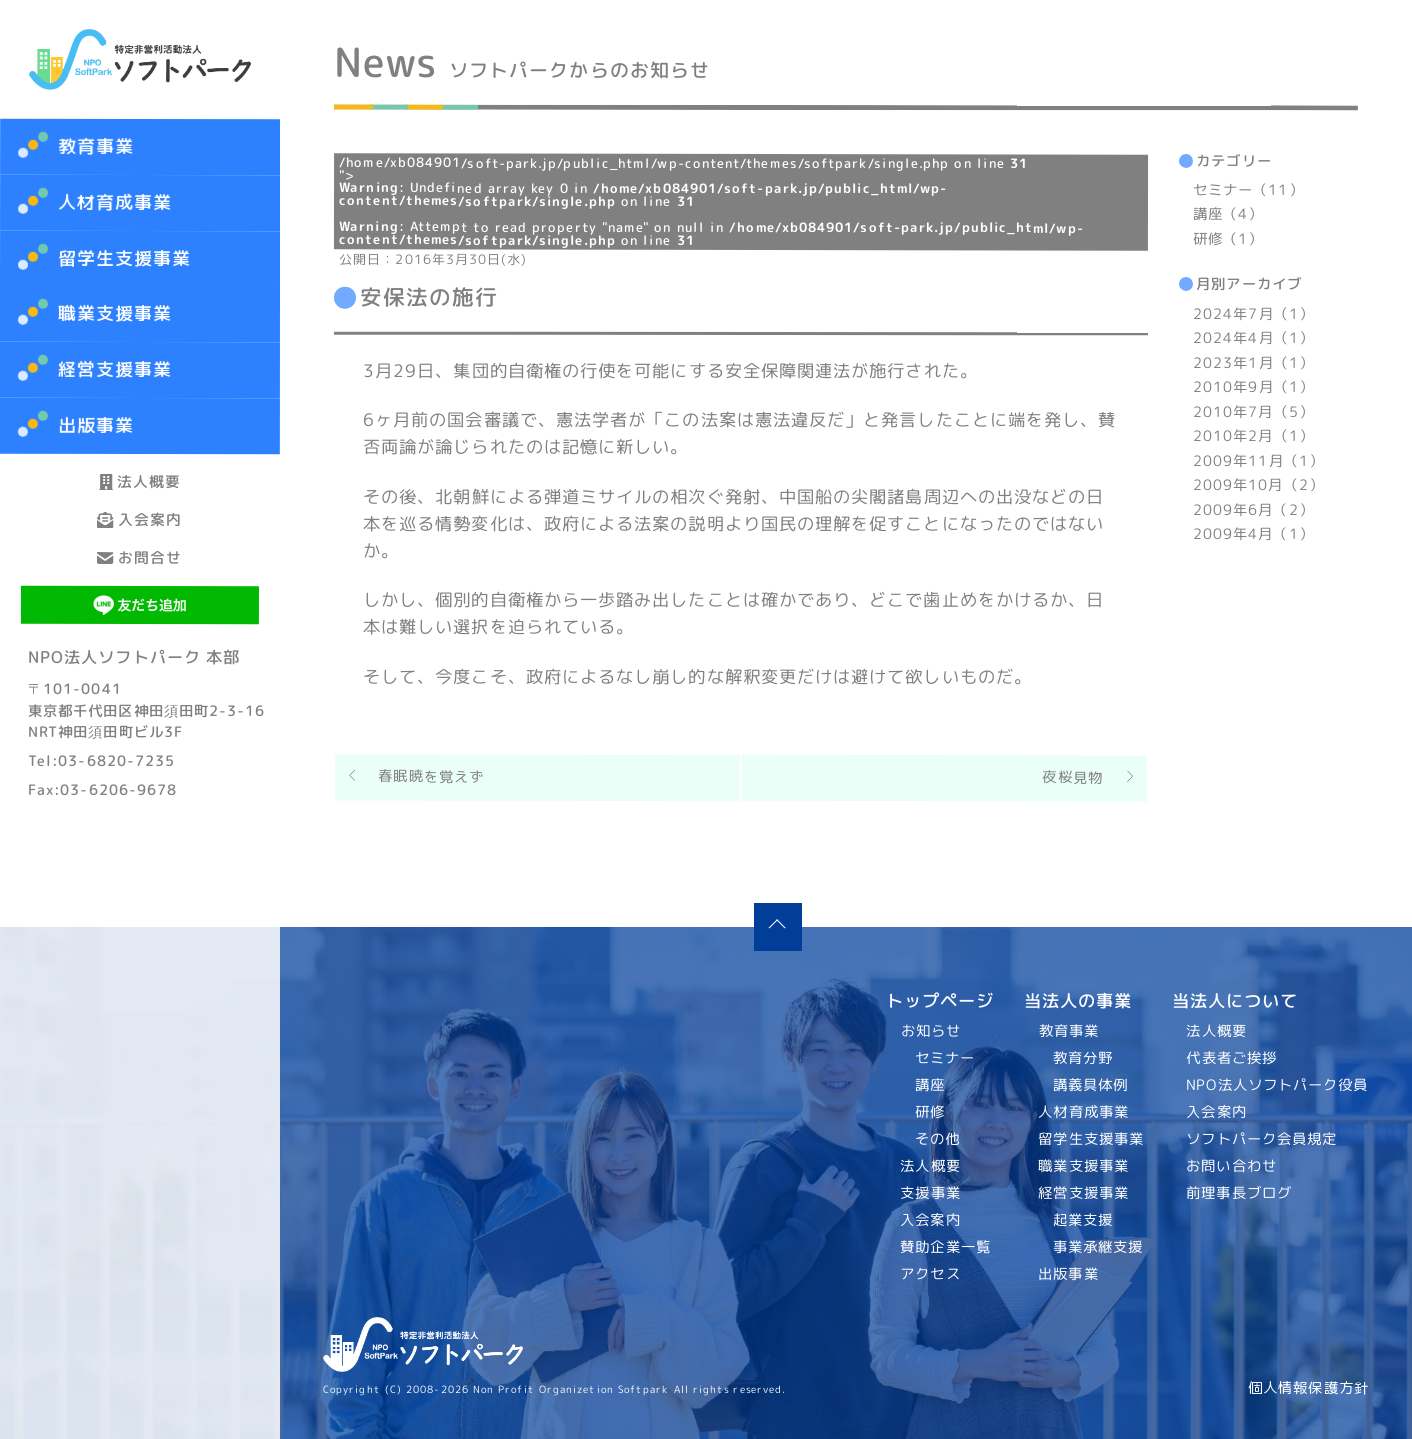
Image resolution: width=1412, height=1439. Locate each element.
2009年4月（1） (1253, 534)
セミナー (945, 1058)
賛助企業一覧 (946, 1247)
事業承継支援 (1097, 1247)
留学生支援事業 (1091, 1139)
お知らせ (931, 1031)
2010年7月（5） (1253, 412)
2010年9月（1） (1253, 387)
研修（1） (1228, 239)
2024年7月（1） (1253, 314)
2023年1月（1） (1253, 363)
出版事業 (1068, 1274)
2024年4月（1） (1253, 338)
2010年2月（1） (1253, 436)
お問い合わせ (1232, 1166)
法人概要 (140, 497)
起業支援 (1082, 1220)
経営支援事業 (1083, 1193)
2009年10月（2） (1258, 485)
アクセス (931, 1274)
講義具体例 (1089, 1085)
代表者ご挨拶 (1232, 1058)
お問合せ (140, 637)
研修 (930, 1112)
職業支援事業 (1083, 1166)
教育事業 (96, 146)
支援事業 (931, 1193)
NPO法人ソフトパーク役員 (1278, 1085)
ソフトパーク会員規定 (1262, 1139)
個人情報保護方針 (1308, 1388)
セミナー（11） (1248, 190)
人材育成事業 (115, 202)
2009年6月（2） (1253, 510)
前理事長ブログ (1240, 1193)
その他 (937, 1139)
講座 (930, 1085)
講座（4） (1228, 215)
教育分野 (1082, 1058)
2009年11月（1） (1258, 461)
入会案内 (140, 567)
